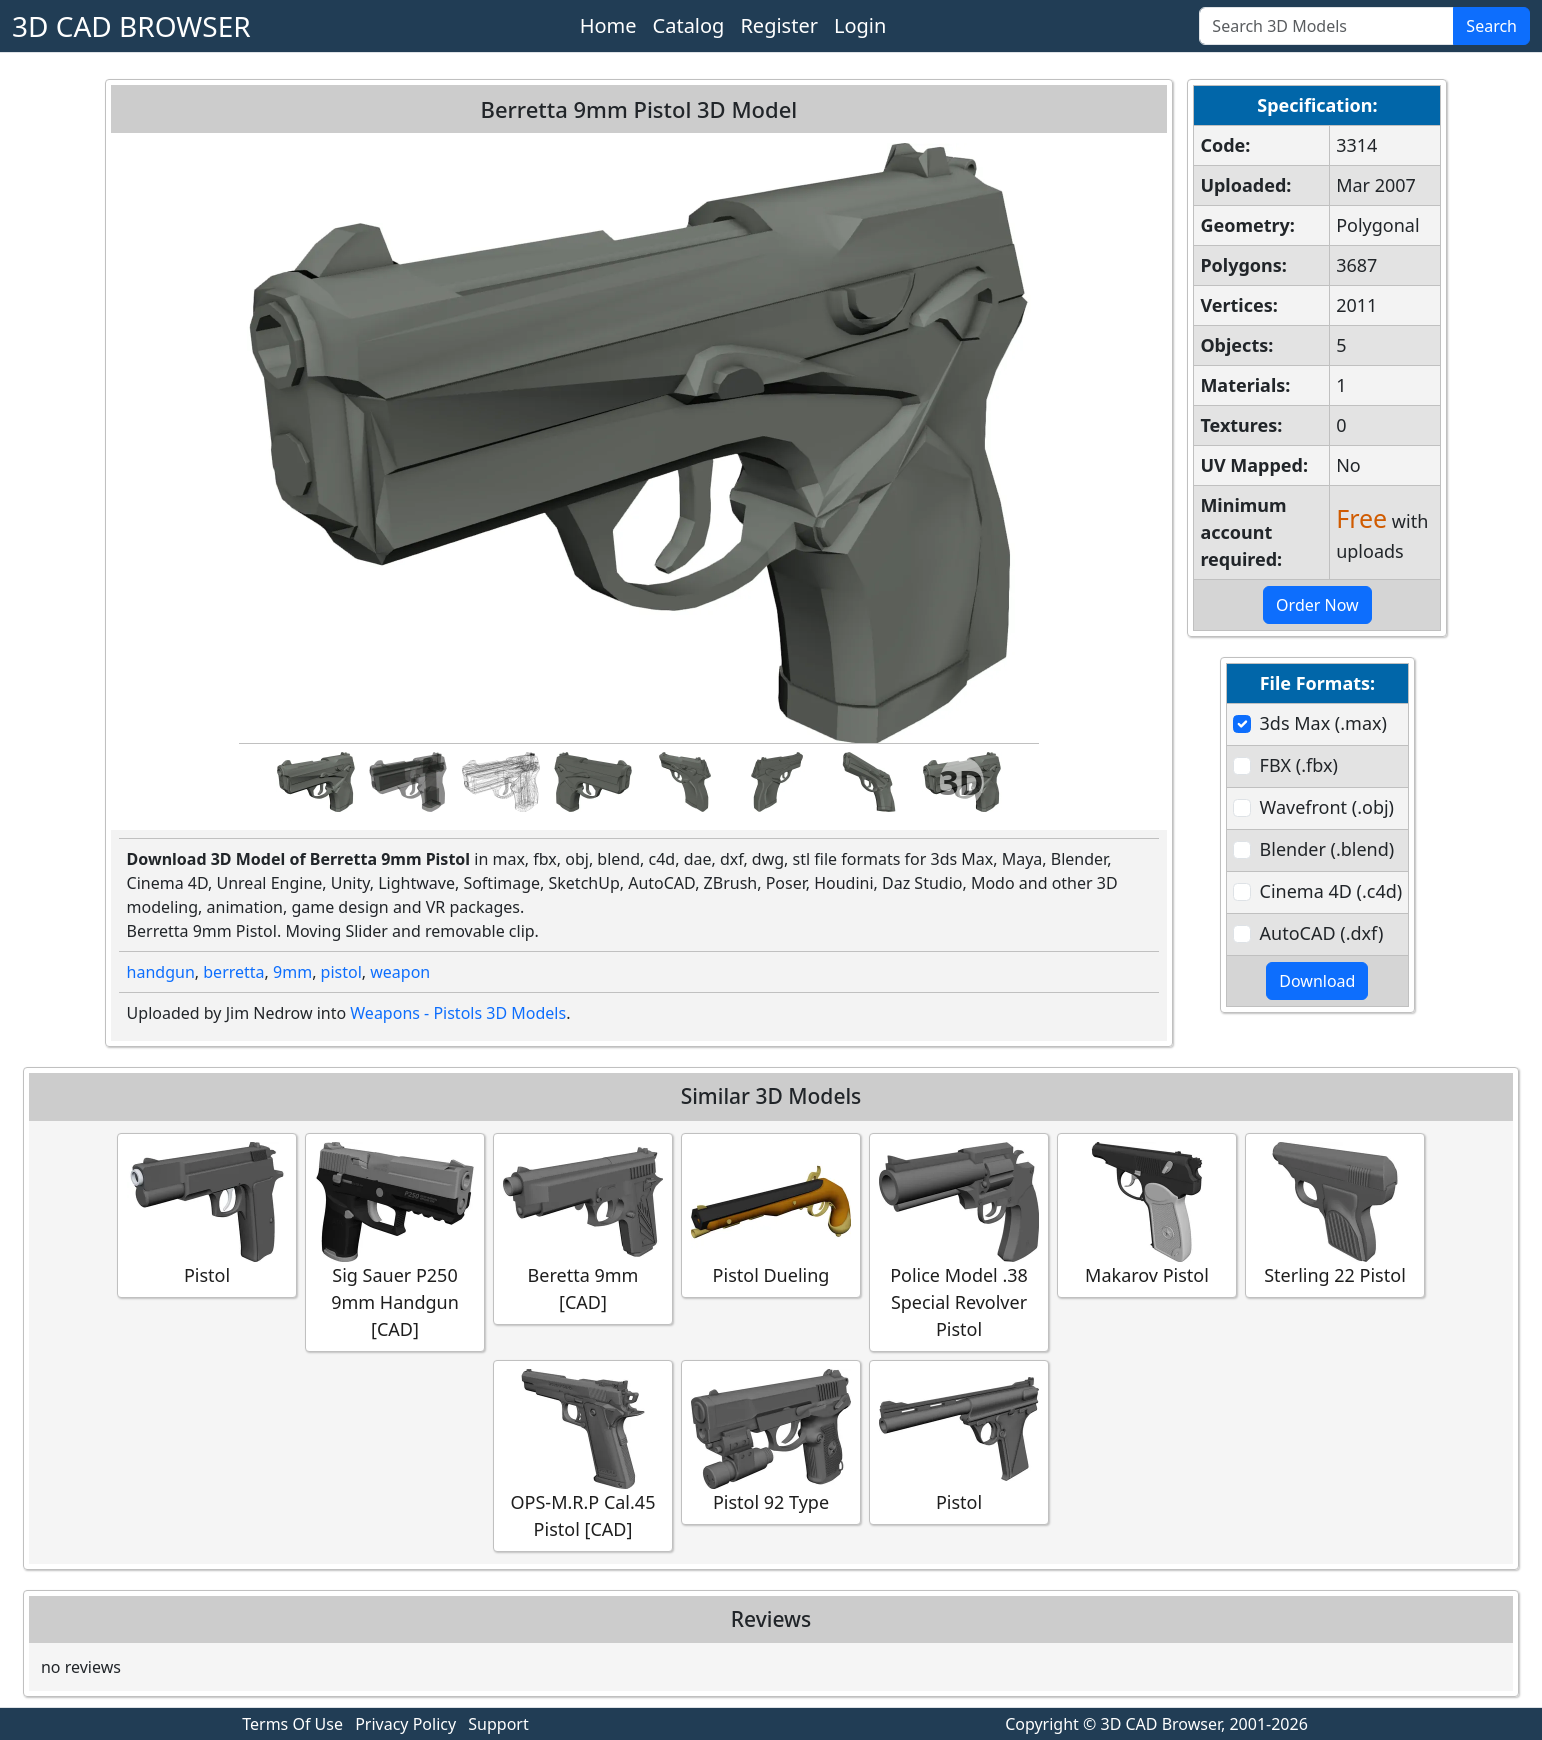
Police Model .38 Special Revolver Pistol (959, 1241)
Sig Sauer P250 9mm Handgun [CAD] (395, 1241)
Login (860, 25)
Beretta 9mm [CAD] (583, 1228)
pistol (341, 972)
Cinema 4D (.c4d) (1331, 891)
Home (608, 25)
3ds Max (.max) (1323, 723)
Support (498, 1724)
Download (1317, 981)
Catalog (689, 25)
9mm (292, 972)
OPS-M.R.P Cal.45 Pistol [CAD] (583, 1455)
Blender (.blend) (1327, 849)
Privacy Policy (405, 1724)
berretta (233, 972)
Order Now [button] (1317, 605)
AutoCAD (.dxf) (1322, 933)
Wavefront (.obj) (1327, 807)
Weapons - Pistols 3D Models (458, 1013)
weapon (400, 972)
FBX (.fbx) (1299, 765)
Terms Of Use (292, 1724)
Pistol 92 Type (771, 1441)
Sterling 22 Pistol (1335, 1214)
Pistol (207, 1214)
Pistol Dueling (771, 1214)
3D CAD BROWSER (131, 26)
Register (779, 25)
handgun (161, 972)
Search (1491, 26)
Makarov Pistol (1147, 1214)
